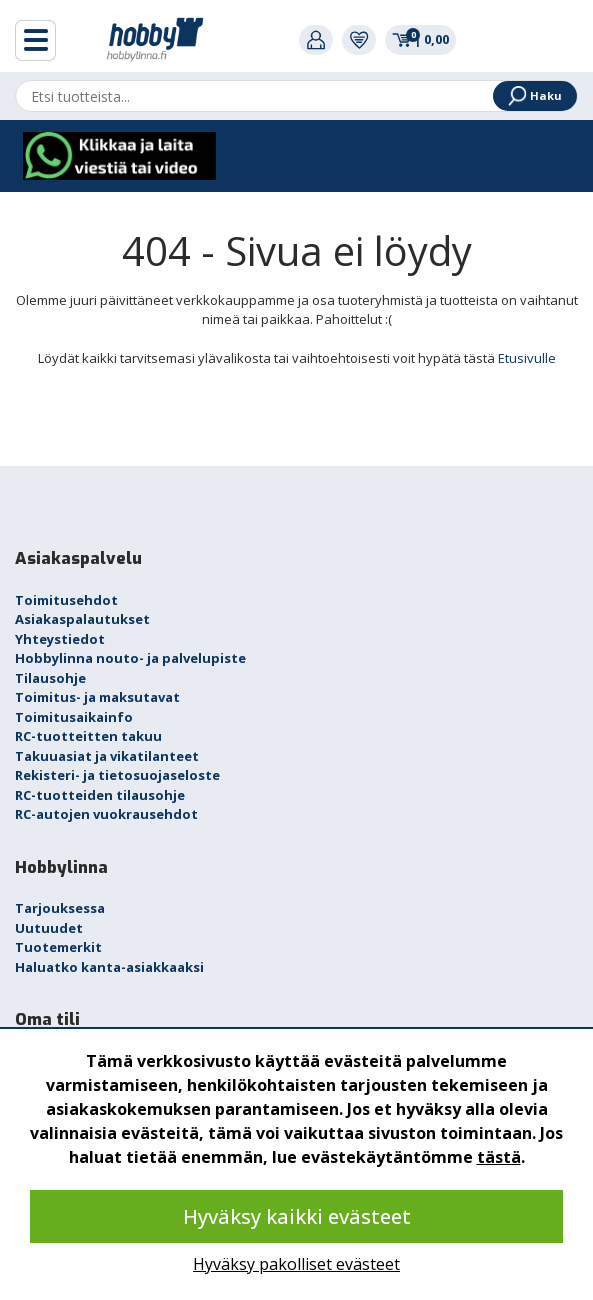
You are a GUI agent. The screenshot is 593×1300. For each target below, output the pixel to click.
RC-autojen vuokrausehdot (106, 814)
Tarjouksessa (60, 908)
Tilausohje (50, 678)
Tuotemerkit (58, 947)
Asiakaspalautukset (82, 619)
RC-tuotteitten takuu (88, 736)
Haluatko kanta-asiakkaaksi (109, 967)
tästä (499, 1157)
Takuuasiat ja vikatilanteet (107, 756)
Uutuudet (49, 928)
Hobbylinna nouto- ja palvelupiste (130, 658)
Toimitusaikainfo (74, 717)
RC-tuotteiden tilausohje (100, 795)
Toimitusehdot (66, 600)
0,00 (420, 39)
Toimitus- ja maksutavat (97, 697)
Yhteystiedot (60, 639)
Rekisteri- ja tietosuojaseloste (117, 775)
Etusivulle (527, 358)
